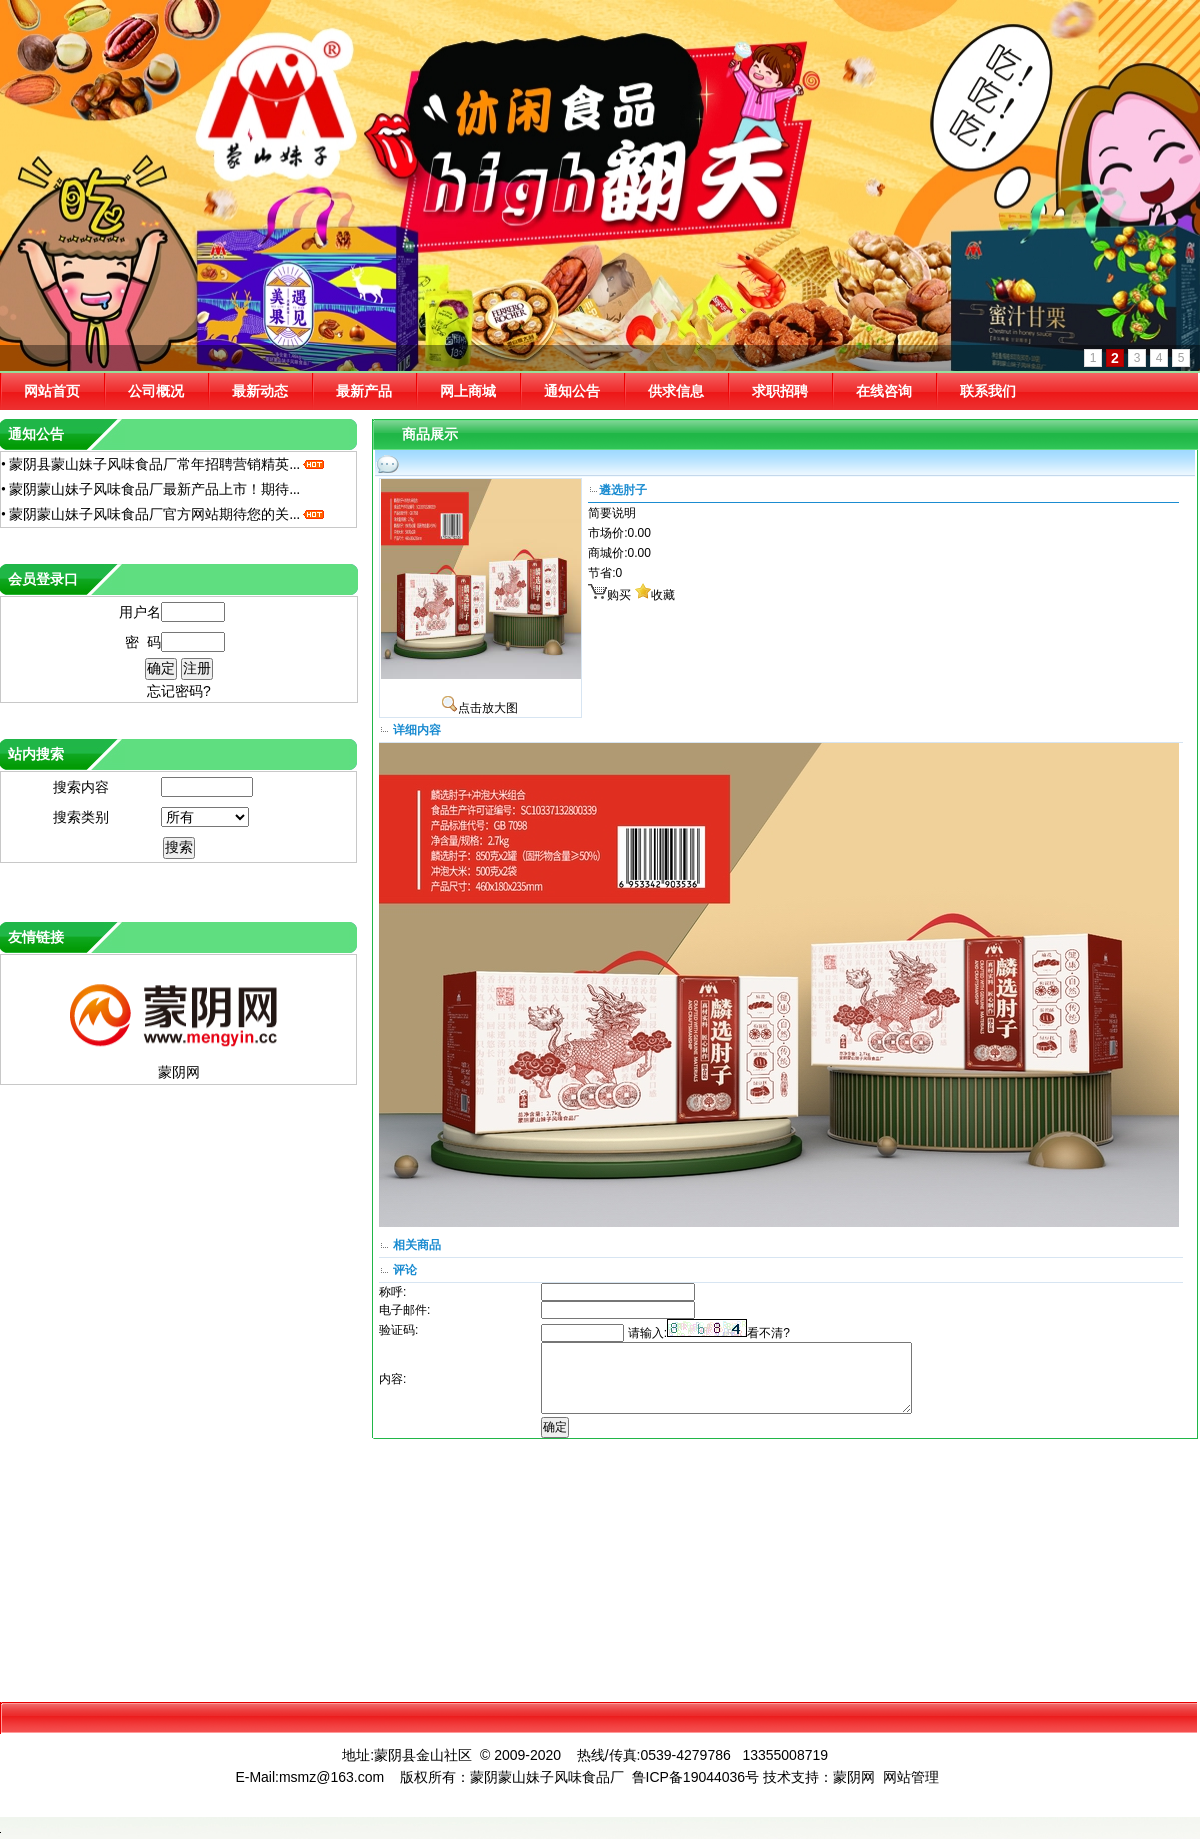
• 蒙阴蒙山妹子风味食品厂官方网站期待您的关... (163, 514)
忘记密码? (179, 691)
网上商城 (468, 391)
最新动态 (260, 391)
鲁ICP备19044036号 (696, 1777)
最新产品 (364, 391)
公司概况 (156, 391)
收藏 (663, 595)
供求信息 (676, 391)
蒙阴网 (179, 1072)
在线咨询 (884, 391)
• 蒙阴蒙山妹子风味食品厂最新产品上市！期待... (150, 489)
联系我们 (988, 391)
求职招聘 (780, 391)
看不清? (768, 1333)
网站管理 (911, 1777)
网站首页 (52, 391)
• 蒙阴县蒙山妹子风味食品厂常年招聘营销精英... (163, 464)
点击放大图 (480, 708)
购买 (619, 595)
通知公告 (572, 391)
